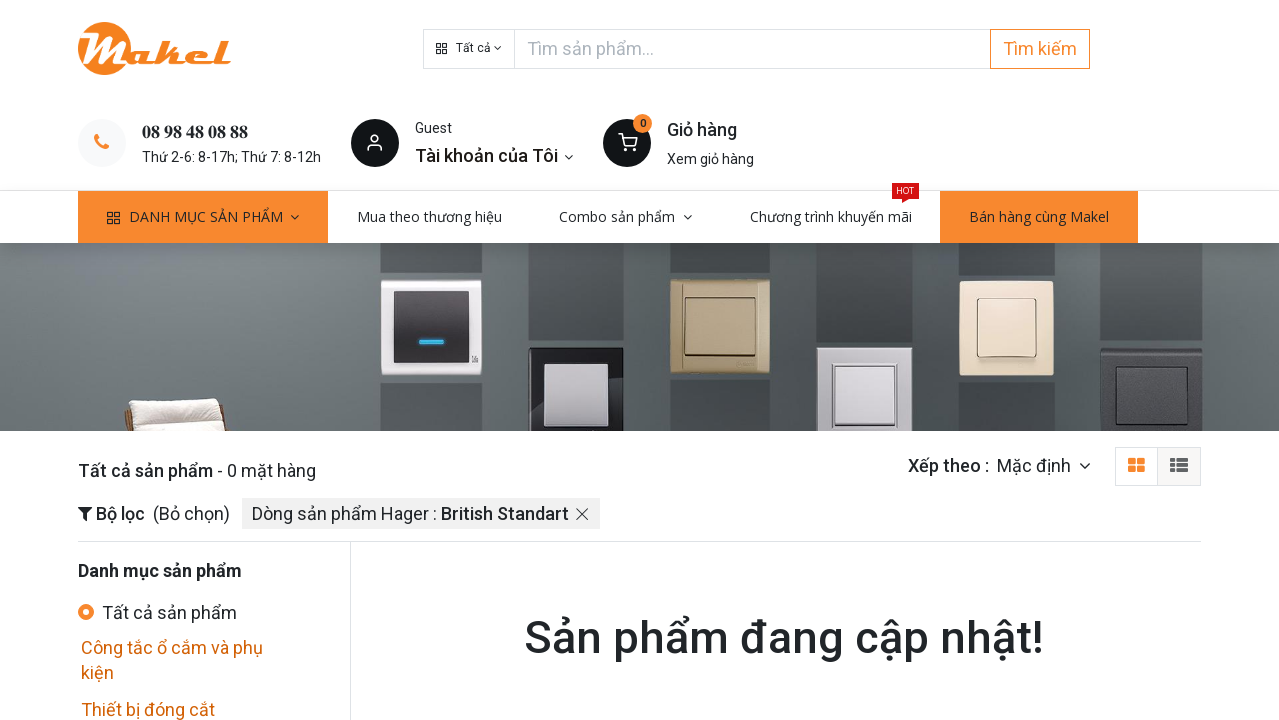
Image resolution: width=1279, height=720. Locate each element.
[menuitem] (429, 217)
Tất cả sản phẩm (169, 612)
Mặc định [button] (1036, 465)
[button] (469, 49)
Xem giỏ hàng (710, 159)
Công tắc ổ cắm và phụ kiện (172, 660)
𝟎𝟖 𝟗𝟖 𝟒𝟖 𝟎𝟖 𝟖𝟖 (195, 131)
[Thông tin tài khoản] (494, 155)
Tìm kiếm (1040, 48)
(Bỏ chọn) (191, 513)
